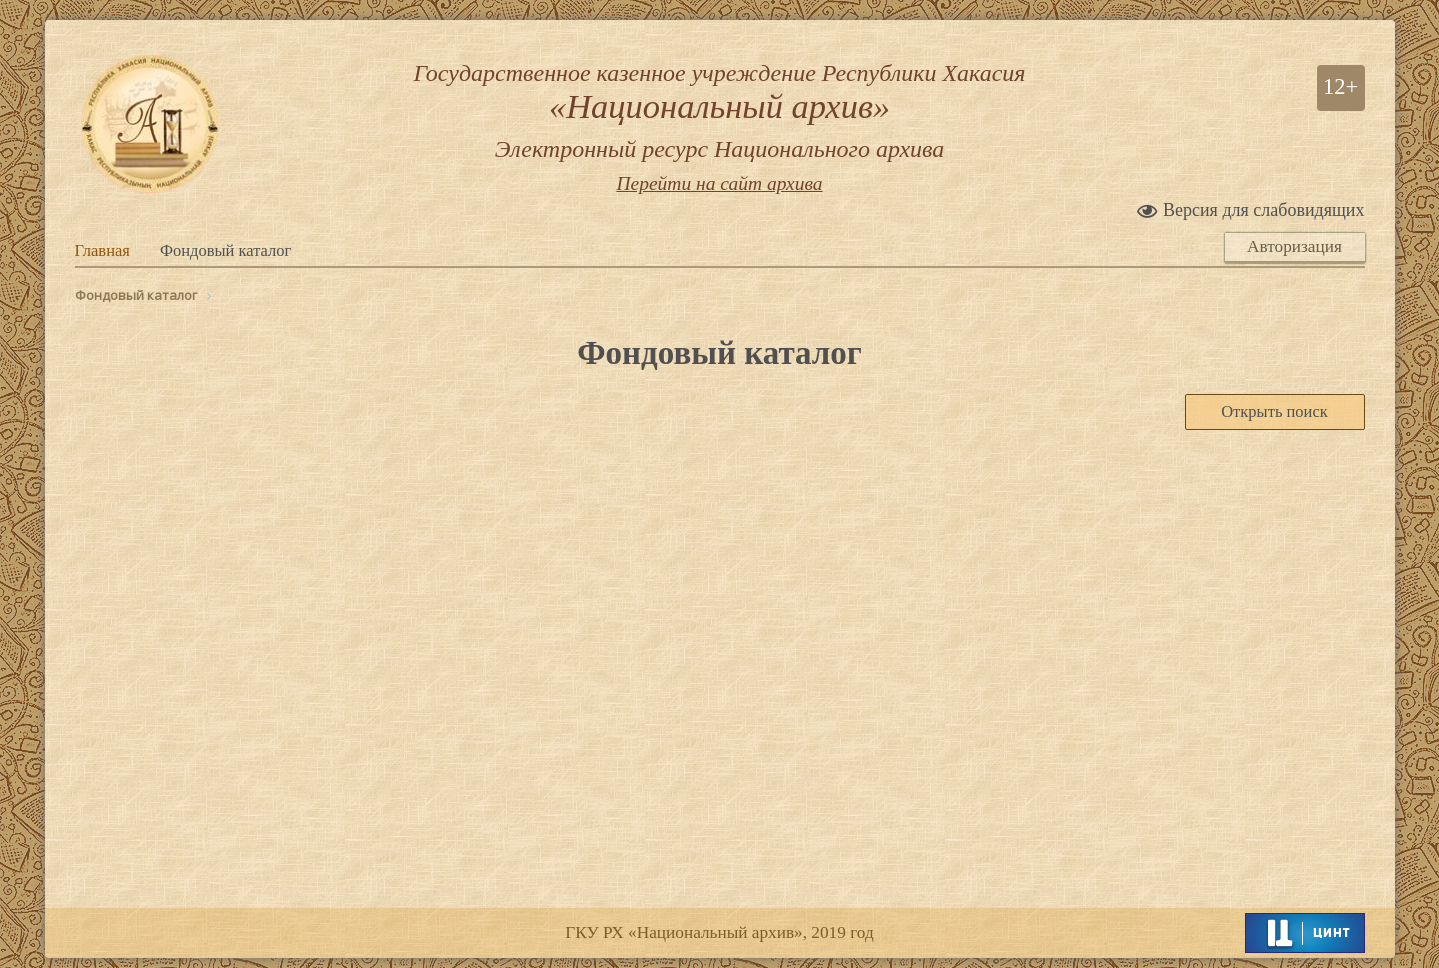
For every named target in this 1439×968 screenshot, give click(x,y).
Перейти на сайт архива (719, 183)
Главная (102, 250)
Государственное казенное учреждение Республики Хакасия (720, 111)
